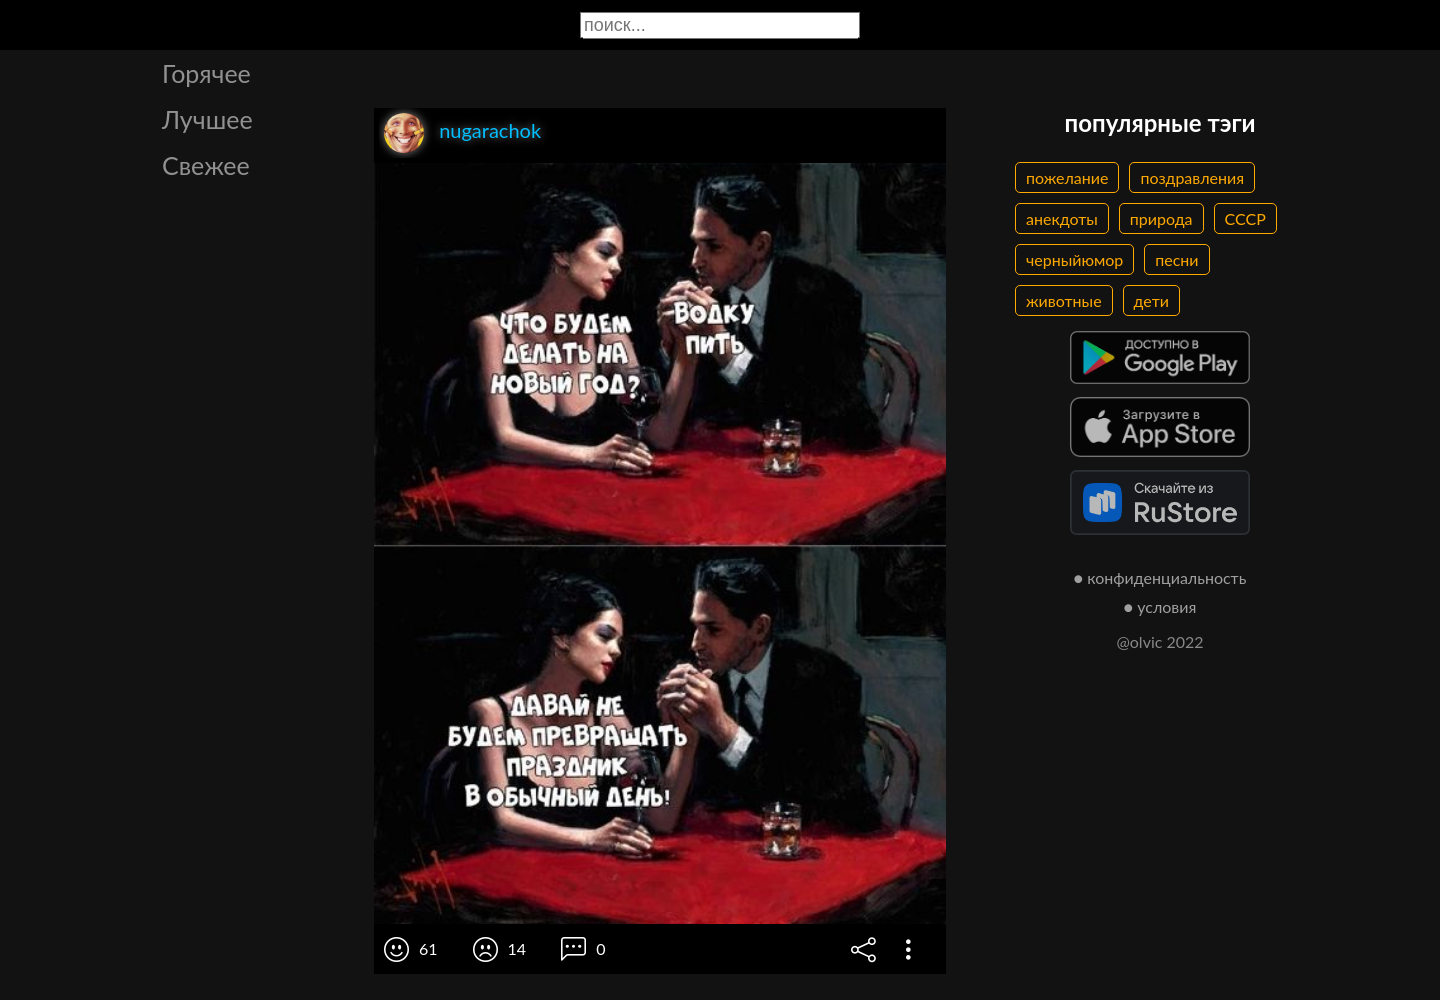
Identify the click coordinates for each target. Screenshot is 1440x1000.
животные (1064, 300)
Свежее (206, 165)
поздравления (1192, 177)
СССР (1245, 218)
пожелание (1067, 177)
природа (1161, 218)
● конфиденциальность (1160, 577)
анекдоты (1062, 218)
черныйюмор (1074, 259)
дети (1151, 300)
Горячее (206, 73)
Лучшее (207, 119)
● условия (1160, 606)
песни (1176, 259)
